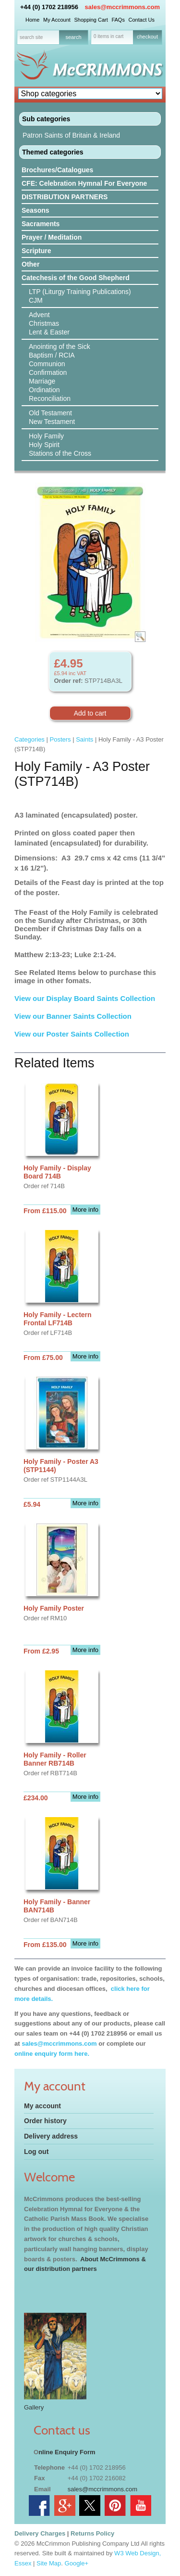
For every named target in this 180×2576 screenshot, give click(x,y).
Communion (47, 364)
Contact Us (142, 20)
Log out (36, 2151)
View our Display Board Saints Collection (84, 998)
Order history (45, 2121)
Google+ (77, 2563)
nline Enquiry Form (66, 2452)
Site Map (48, 2563)
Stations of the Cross (60, 453)
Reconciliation (50, 398)
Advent (39, 315)
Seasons (35, 210)
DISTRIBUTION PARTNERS (65, 197)
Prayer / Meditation (52, 237)
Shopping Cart (91, 20)
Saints (84, 739)
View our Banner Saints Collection (73, 1016)
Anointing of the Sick (59, 346)
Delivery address (51, 2136)
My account (42, 2106)
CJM (36, 300)
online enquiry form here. (51, 2053)
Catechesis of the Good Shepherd (76, 278)
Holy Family (46, 436)
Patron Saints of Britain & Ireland (71, 135)
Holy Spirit (44, 445)
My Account (57, 20)
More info (85, 1209)
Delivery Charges (39, 2533)
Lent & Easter (49, 332)
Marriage (42, 381)
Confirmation (48, 372)
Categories (29, 739)
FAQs (118, 20)
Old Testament (50, 413)
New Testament (52, 421)
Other (30, 264)
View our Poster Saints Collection (71, 1034)
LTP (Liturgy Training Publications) (80, 291)
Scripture (36, 251)
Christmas (44, 323)
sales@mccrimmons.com (122, 7)
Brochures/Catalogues (57, 170)
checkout (147, 36)
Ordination (44, 390)
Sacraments (41, 224)
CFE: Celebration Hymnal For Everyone (84, 183)
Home (32, 20)
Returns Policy (92, 2533)
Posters (60, 739)
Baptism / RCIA (52, 355)
